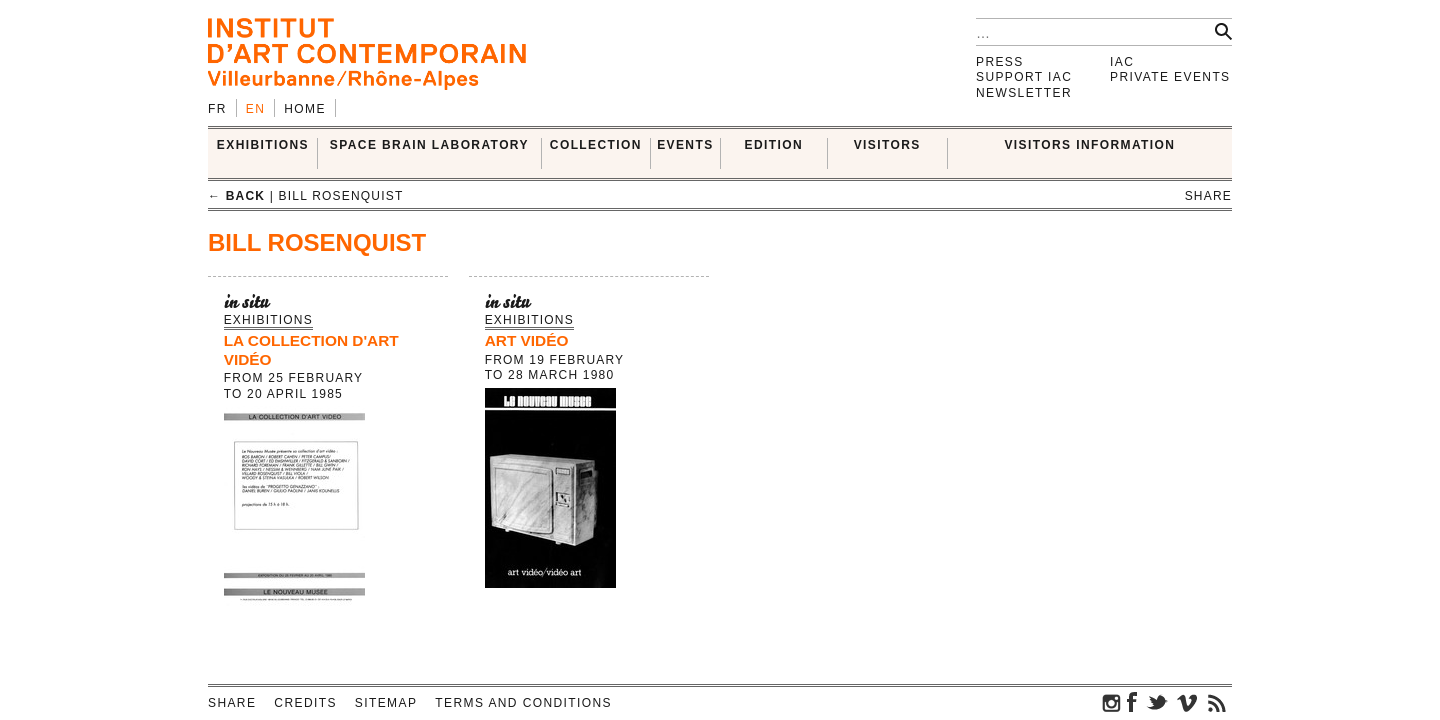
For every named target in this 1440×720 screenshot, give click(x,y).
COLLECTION (596, 145)
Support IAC (1024, 77)
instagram (1112, 702)
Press (1000, 62)
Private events (1170, 77)
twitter (1157, 702)
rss (1217, 702)
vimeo (1187, 702)
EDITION (774, 145)
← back (236, 196)
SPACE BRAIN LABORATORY (429, 145)
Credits (305, 703)
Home (305, 109)
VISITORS (887, 145)
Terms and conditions (523, 703)
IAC (1122, 62)
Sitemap (386, 703)
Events (685, 145)
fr (217, 109)
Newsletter (1024, 93)
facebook (1132, 702)
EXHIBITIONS (263, 145)
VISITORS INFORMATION (1089, 145)
